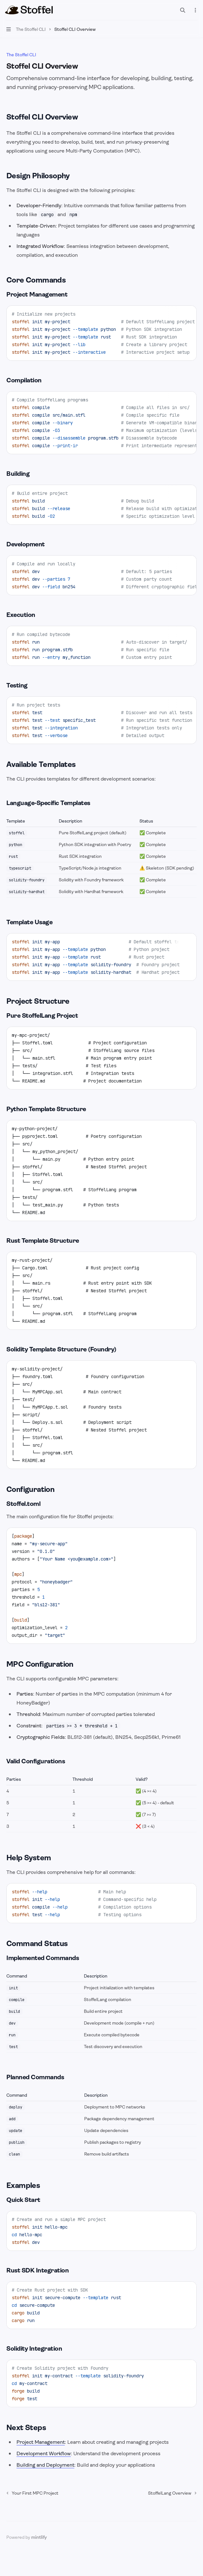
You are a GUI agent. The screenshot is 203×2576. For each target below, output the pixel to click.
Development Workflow (44, 2453)
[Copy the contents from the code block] (187, 314)
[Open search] (183, 10)
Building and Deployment (45, 2465)
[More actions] (195, 10)
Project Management (41, 2442)
